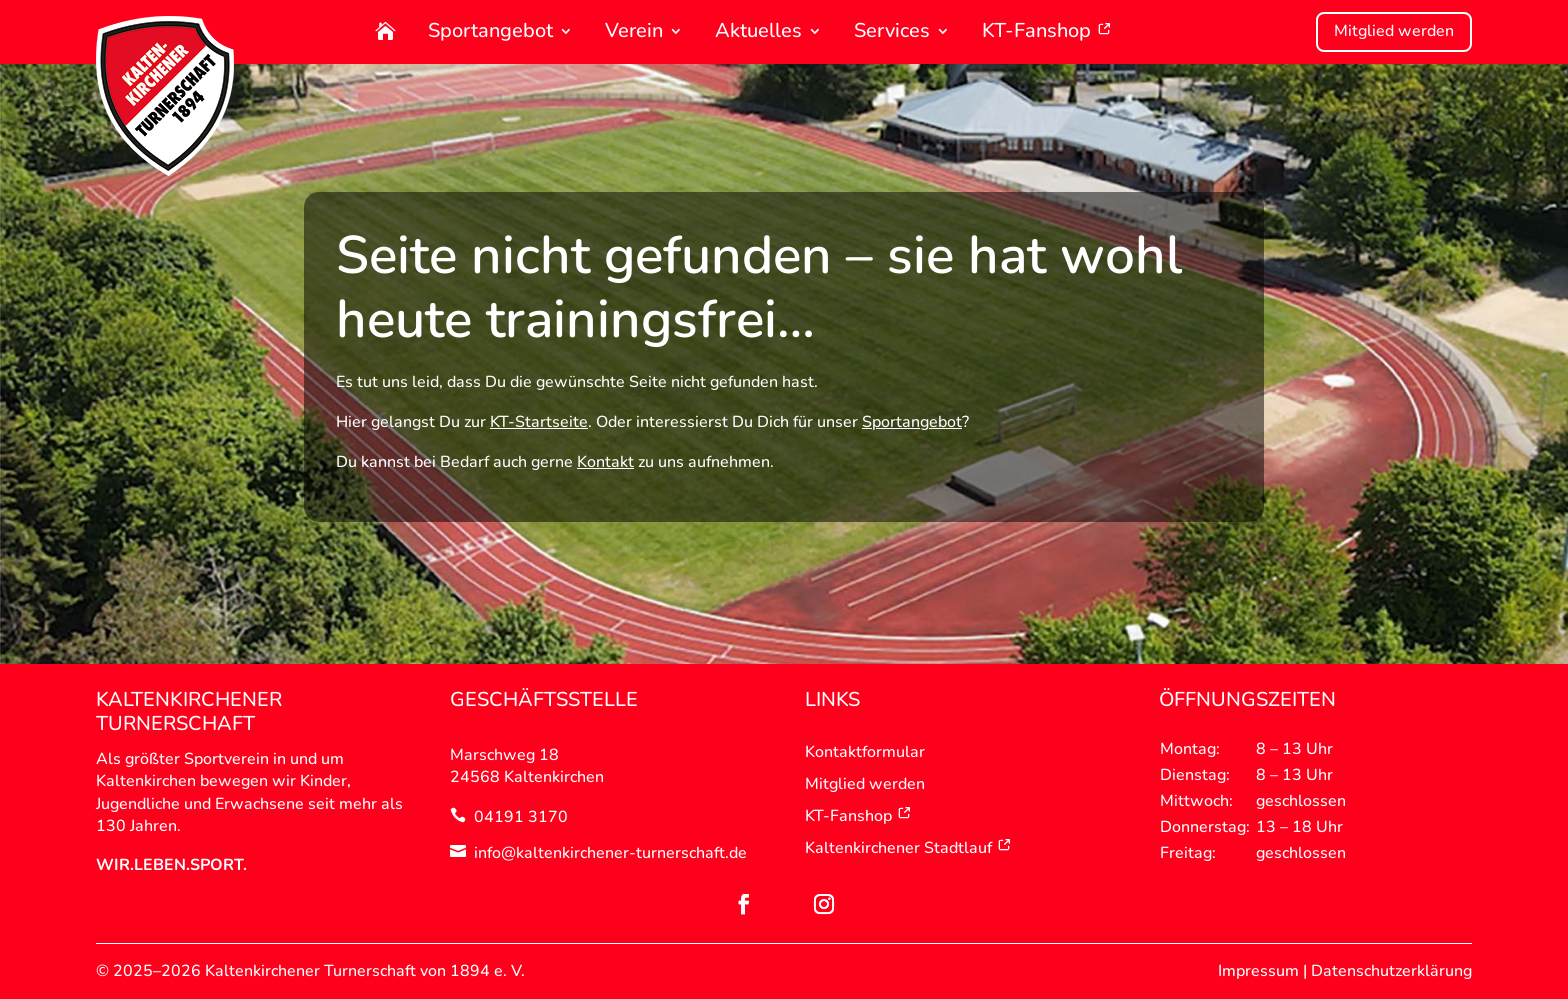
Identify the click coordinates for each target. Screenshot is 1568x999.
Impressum (1258, 971)
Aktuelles (758, 32)
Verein (634, 32)
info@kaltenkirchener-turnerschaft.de (610, 853)
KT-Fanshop (1047, 32)
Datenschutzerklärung (1391, 971)
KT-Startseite (539, 422)
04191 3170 (521, 817)
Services (892, 32)
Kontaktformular (865, 752)
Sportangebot (490, 32)
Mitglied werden (1394, 31)
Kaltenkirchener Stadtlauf (908, 848)
